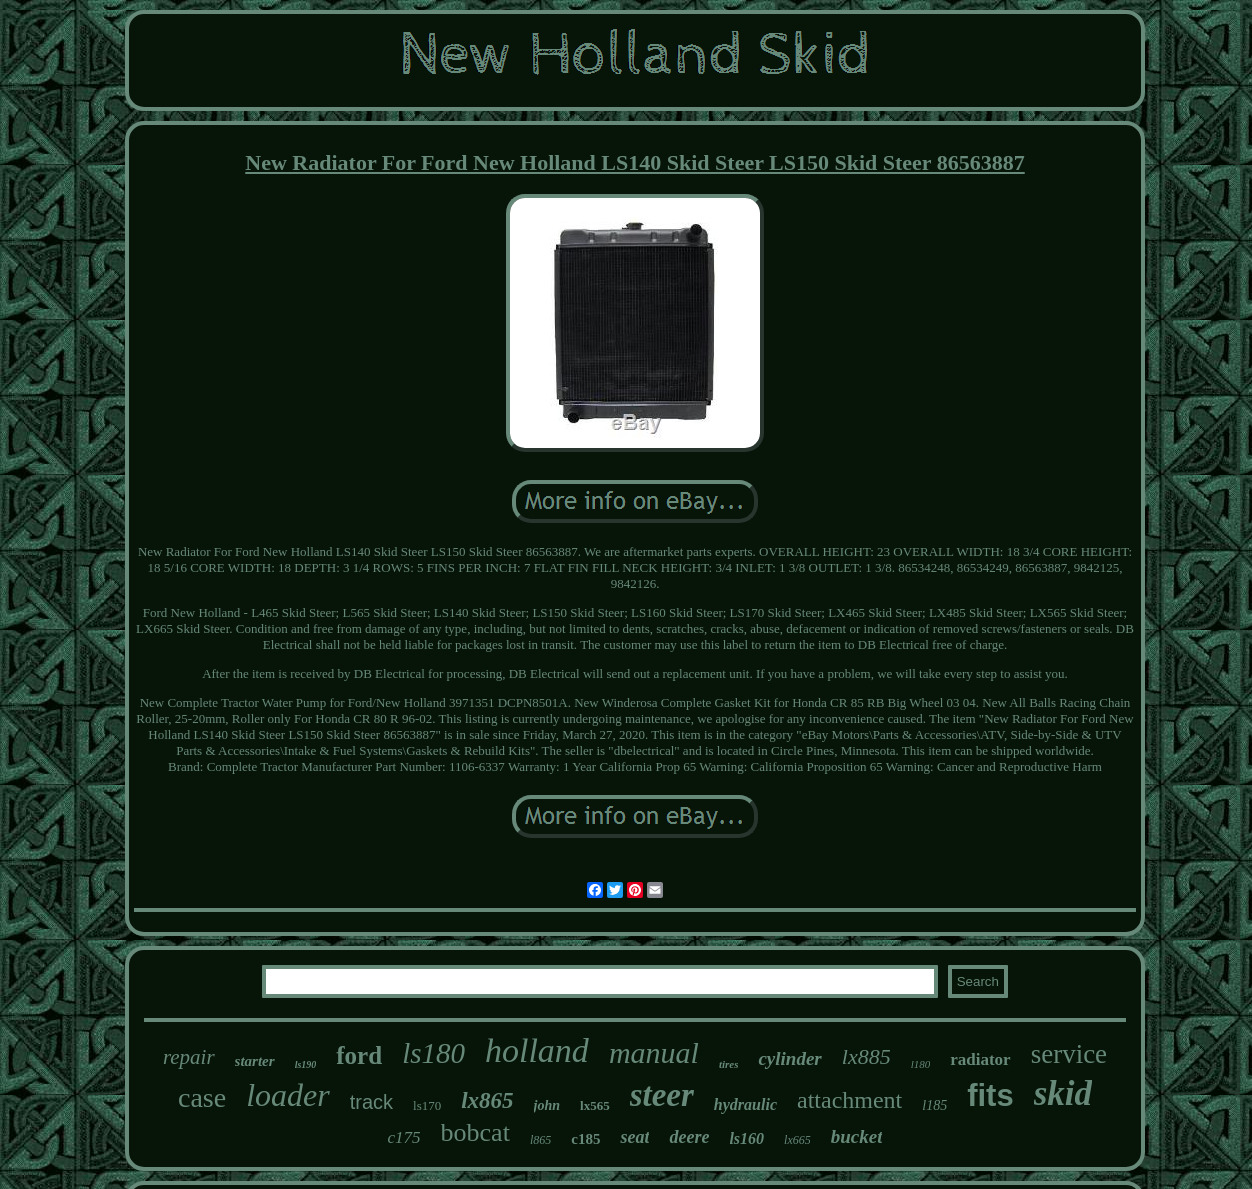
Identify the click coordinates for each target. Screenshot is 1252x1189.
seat (634, 1137)
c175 (404, 1137)
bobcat (475, 1132)
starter (255, 1061)
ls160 (746, 1138)
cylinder (789, 1058)
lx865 (487, 1100)
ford (359, 1055)
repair (189, 1057)
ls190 (306, 1064)
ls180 (433, 1053)
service (1069, 1054)
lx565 (595, 1105)
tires (729, 1064)
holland (537, 1050)
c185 (585, 1139)
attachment (849, 1100)
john (547, 1105)
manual (654, 1052)
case (202, 1097)
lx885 (866, 1056)
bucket (857, 1136)
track (371, 1102)
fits (990, 1095)
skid (1063, 1093)
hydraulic (745, 1104)
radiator (980, 1059)
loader (288, 1095)
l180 (921, 1064)
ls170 (427, 1105)
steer (662, 1095)
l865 (540, 1140)
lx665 (797, 1140)
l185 (934, 1105)
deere (689, 1137)
